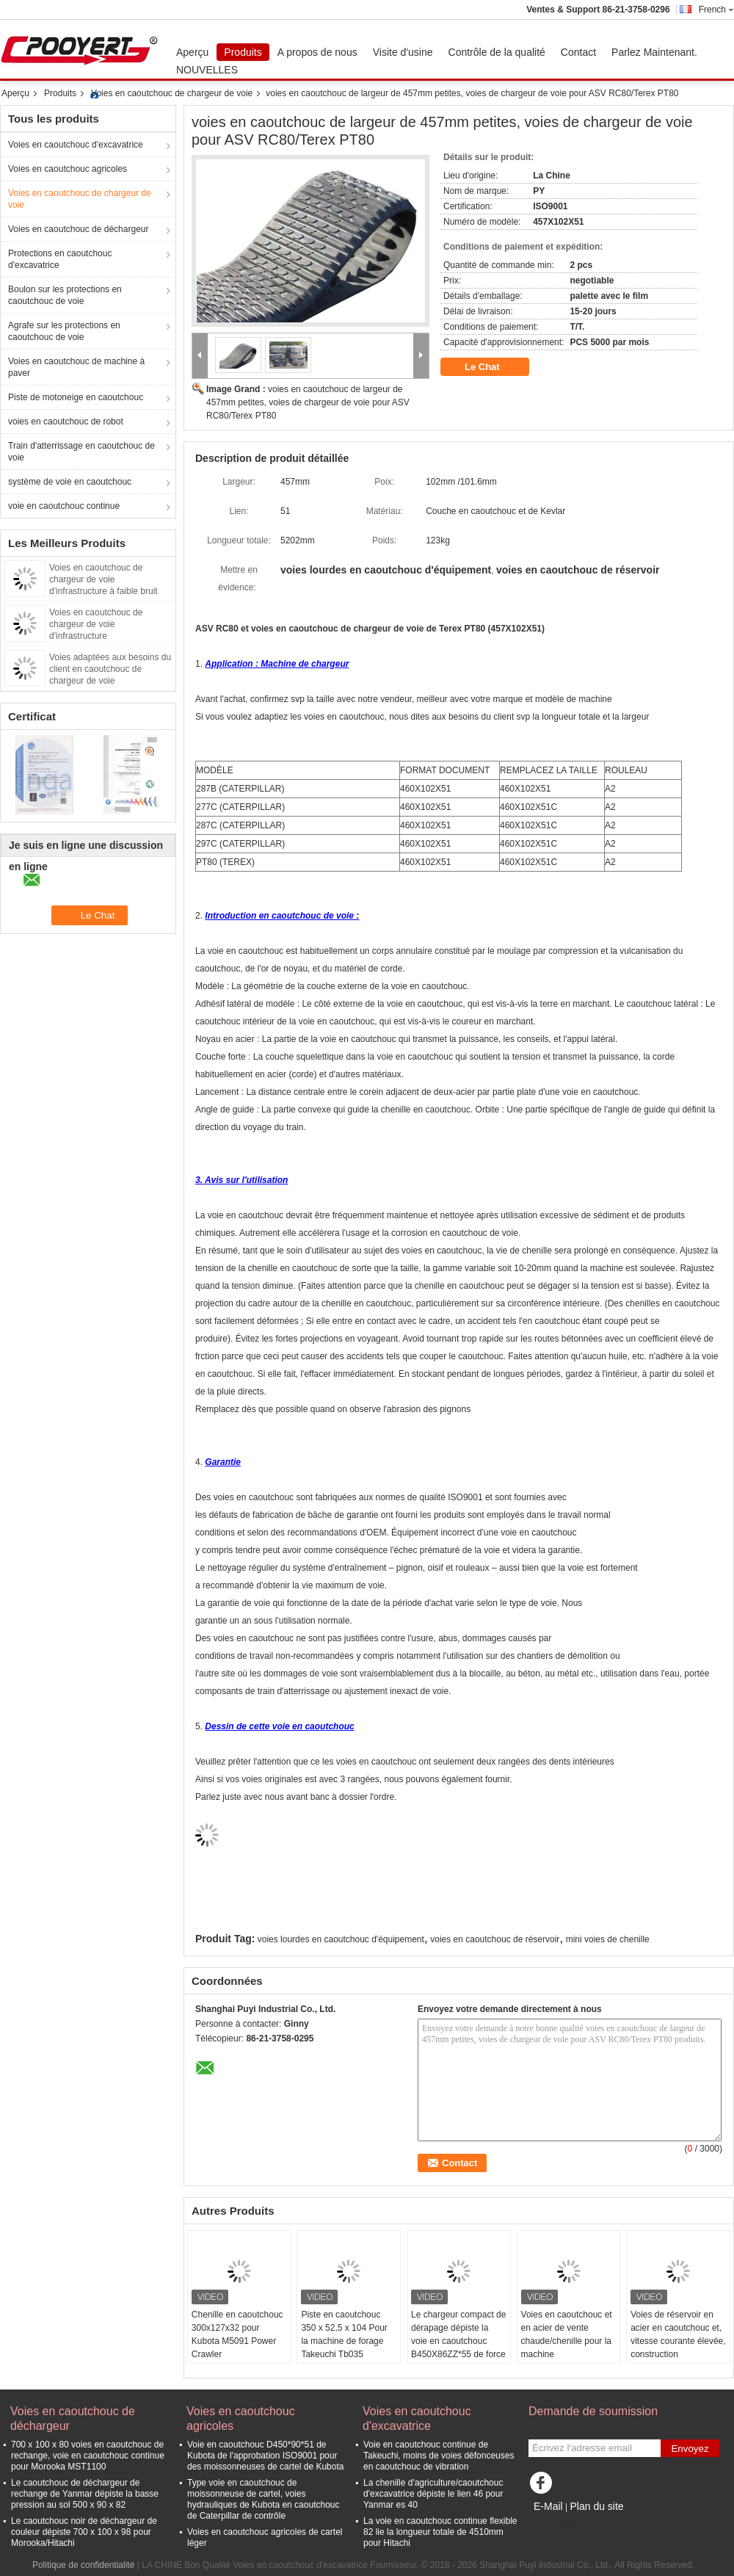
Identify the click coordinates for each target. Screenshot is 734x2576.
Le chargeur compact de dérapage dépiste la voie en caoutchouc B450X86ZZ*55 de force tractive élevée (458, 2341)
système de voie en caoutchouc (69, 482)
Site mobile (554, 2524)
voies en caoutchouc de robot (65, 421)
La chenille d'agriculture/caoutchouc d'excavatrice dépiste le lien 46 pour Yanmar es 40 (433, 2494)
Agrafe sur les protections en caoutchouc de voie (64, 331)
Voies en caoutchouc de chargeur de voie (171, 93)
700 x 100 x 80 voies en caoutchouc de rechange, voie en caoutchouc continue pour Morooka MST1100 (87, 2455)
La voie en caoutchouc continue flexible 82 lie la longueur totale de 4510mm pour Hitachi (440, 2532)
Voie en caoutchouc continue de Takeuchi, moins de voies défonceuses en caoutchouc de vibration (438, 2455)
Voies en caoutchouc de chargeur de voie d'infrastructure (95, 624)
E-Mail (548, 2506)
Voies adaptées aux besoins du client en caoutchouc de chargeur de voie (110, 669)
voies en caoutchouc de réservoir (494, 1939)
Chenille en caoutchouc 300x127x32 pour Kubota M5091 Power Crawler (237, 2334)
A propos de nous (317, 52)
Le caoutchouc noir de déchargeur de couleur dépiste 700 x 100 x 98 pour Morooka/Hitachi (84, 2532)
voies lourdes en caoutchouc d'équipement (341, 1939)
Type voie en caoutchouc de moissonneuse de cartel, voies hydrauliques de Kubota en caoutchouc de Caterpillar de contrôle (263, 2499)
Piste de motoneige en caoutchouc (75, 397)
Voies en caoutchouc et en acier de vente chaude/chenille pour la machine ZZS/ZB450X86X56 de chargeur (566, 2347)
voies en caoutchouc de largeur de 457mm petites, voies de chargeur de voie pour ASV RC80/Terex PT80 (308, 402)
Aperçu (192, 52)
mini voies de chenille (608, 1939)
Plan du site (596, 2506)
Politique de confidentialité (83, 2565)
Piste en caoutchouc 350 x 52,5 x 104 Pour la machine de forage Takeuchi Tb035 (344, 2334)
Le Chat (492, 367)
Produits (242, 52)
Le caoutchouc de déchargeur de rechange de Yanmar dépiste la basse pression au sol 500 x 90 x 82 (85, 2494)
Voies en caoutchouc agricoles (67, 169)
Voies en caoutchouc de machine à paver (76, 367)
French (716, 9)
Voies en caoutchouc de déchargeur (78, 229)
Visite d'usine (403, 52)
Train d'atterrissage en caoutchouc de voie (81, 452)
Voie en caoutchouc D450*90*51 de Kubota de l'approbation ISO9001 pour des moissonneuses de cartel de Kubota (265, 2455)
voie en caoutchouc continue (64, 506)
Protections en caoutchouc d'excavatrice (60, 259)
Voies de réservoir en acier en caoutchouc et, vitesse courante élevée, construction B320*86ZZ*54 (678, 2341)
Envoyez (689, 2448)
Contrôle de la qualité (496, 52)
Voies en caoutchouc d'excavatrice (75, 145)
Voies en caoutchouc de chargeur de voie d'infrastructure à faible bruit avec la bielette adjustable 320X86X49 (103, 591)
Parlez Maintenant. (654, 52)
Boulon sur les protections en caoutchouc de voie (65, 295)
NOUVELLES (207, 70)
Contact (578, 52)
